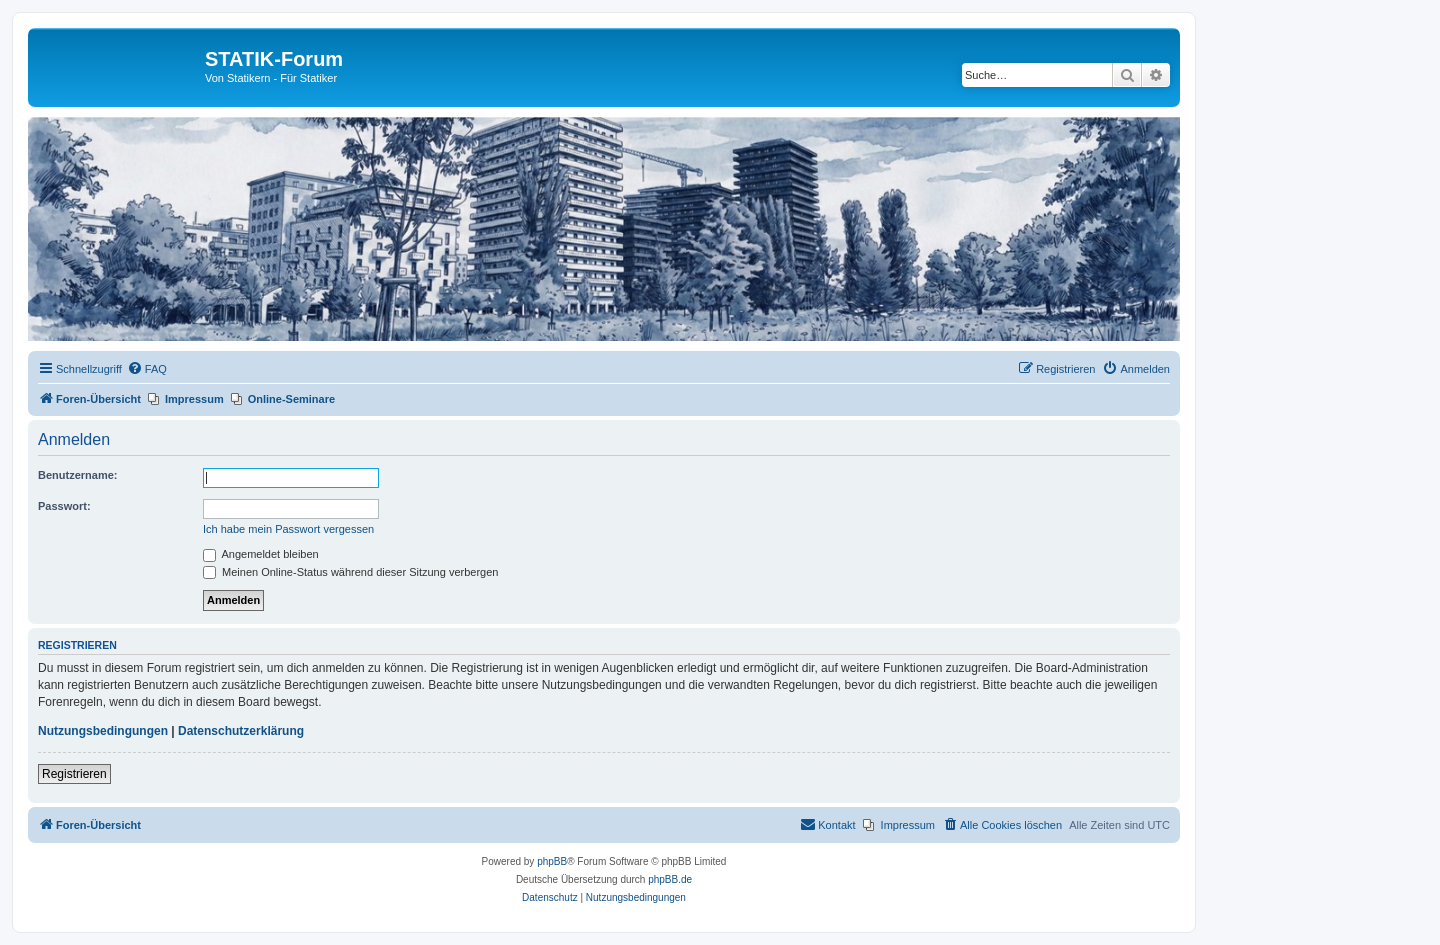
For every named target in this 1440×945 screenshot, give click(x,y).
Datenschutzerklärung (241, 731)
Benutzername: (77, 475)
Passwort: (64, 506)
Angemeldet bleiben (261, 554)
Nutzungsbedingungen (103, 731)
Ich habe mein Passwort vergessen (288, 529)
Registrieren (74, 774)
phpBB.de (670, 879)
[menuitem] (147, 369)
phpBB (552, 861)
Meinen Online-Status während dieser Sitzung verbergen (350, 572)
